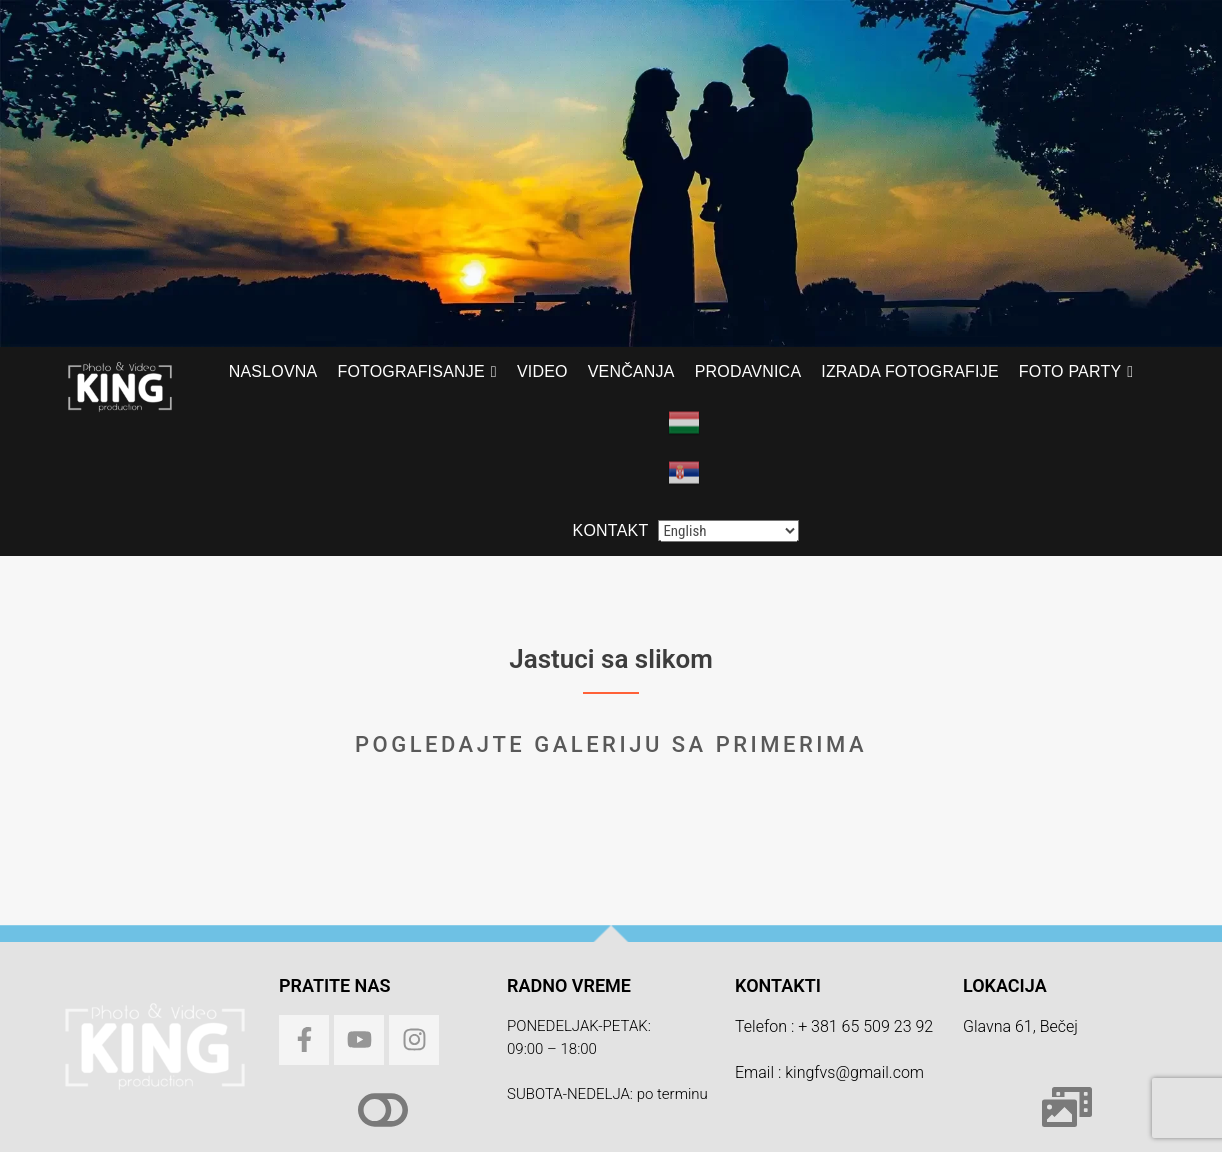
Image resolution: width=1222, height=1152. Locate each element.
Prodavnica (748, 371)
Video (542, 371)
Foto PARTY (1070, 371)
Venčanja (631, 371)
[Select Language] (728, 531)
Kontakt (611, 530)
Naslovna (273, 371)
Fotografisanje (410, 371)
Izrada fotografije (910, 371)
